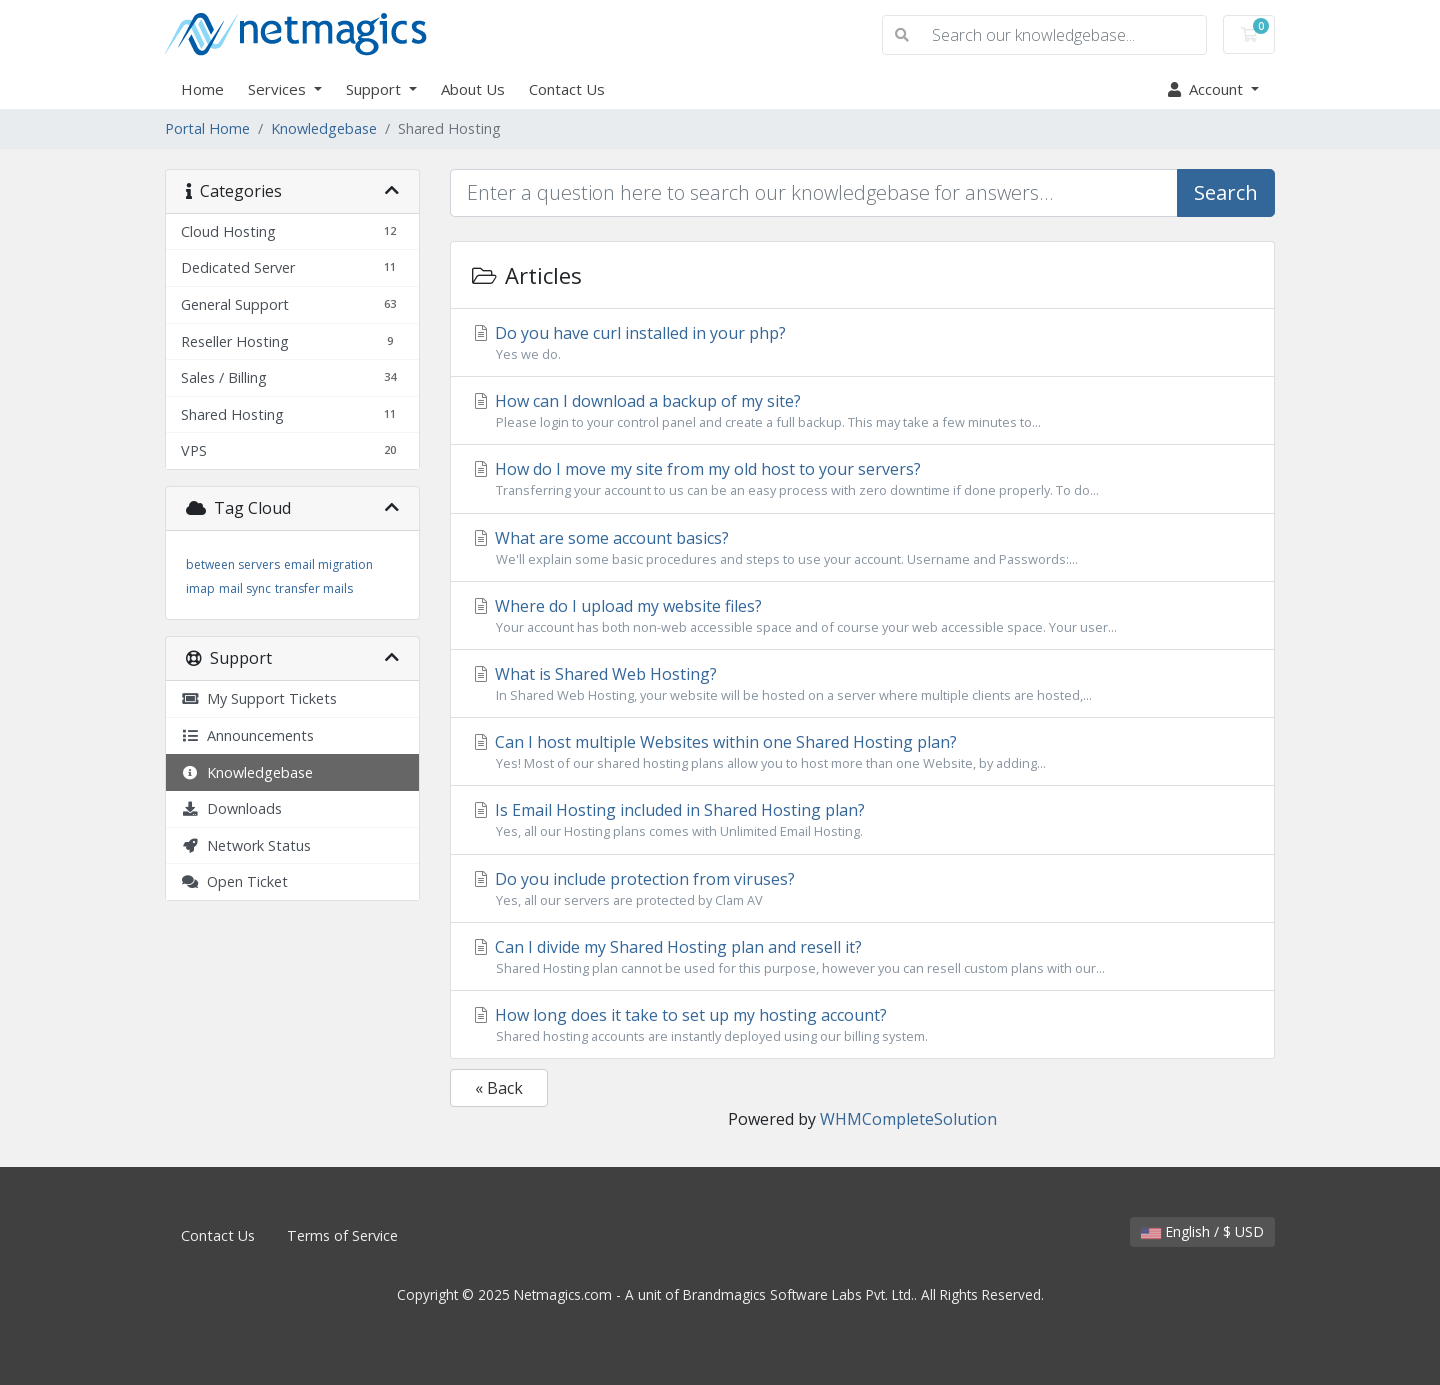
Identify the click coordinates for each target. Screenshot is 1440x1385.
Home (202, 89)
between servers (233, 564)
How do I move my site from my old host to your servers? (862, 479)
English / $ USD (1202, 1231)
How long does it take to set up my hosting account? (862, 1025)
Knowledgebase (324, 128)
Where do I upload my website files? (862, 616)
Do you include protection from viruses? (862, 889)
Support (375, 89)
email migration (328, 564)
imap (200, 588)
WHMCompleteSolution (908, 1119)
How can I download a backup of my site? (862, 411)
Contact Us (567, 89)
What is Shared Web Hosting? (862, 684)
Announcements (247, 735)
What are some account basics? (862, 548)
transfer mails (314, 588)
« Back (499, 1088)
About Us (473, 89)
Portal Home (207, 128)
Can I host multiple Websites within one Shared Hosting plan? (862, 752)
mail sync (245, 588)
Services (279, 89)
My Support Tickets (259, 698)
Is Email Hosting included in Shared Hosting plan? (862, 820)
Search (1226, 192)
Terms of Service (342, 1235)
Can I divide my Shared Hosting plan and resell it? (862, 957)
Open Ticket (234, 881)
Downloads (231, 808)
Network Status (246, 845)
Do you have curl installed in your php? (862, 343)
